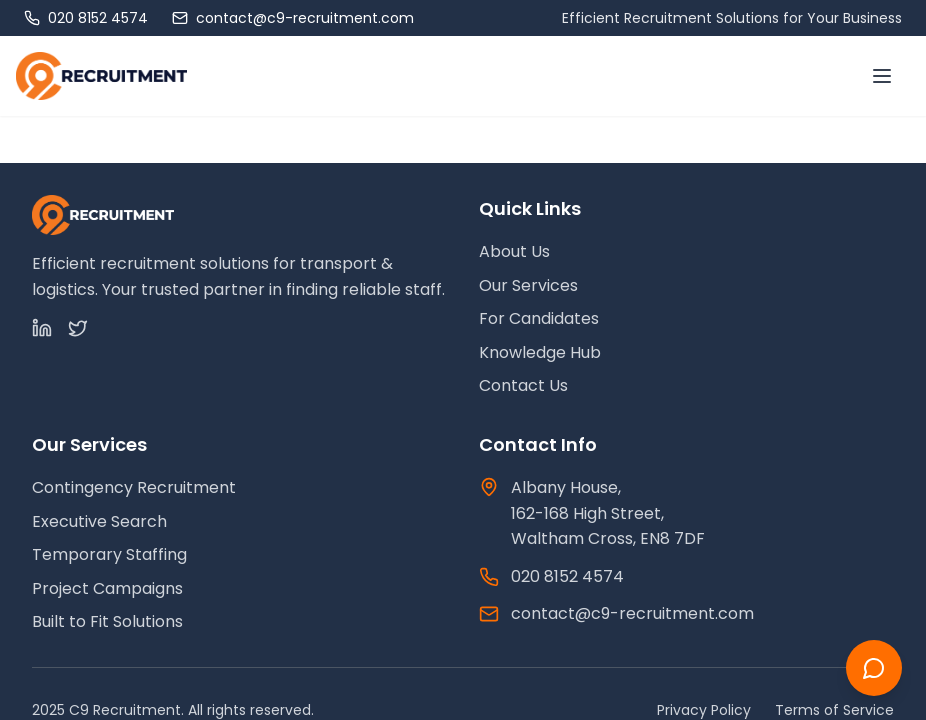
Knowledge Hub (540, 352)
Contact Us (523, 385)
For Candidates (539, 318)
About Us (514, 251)
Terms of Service (834, 710)
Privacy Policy (704, 710)
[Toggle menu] (882, 76)
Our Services (528, 285)
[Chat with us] (874, 668)
